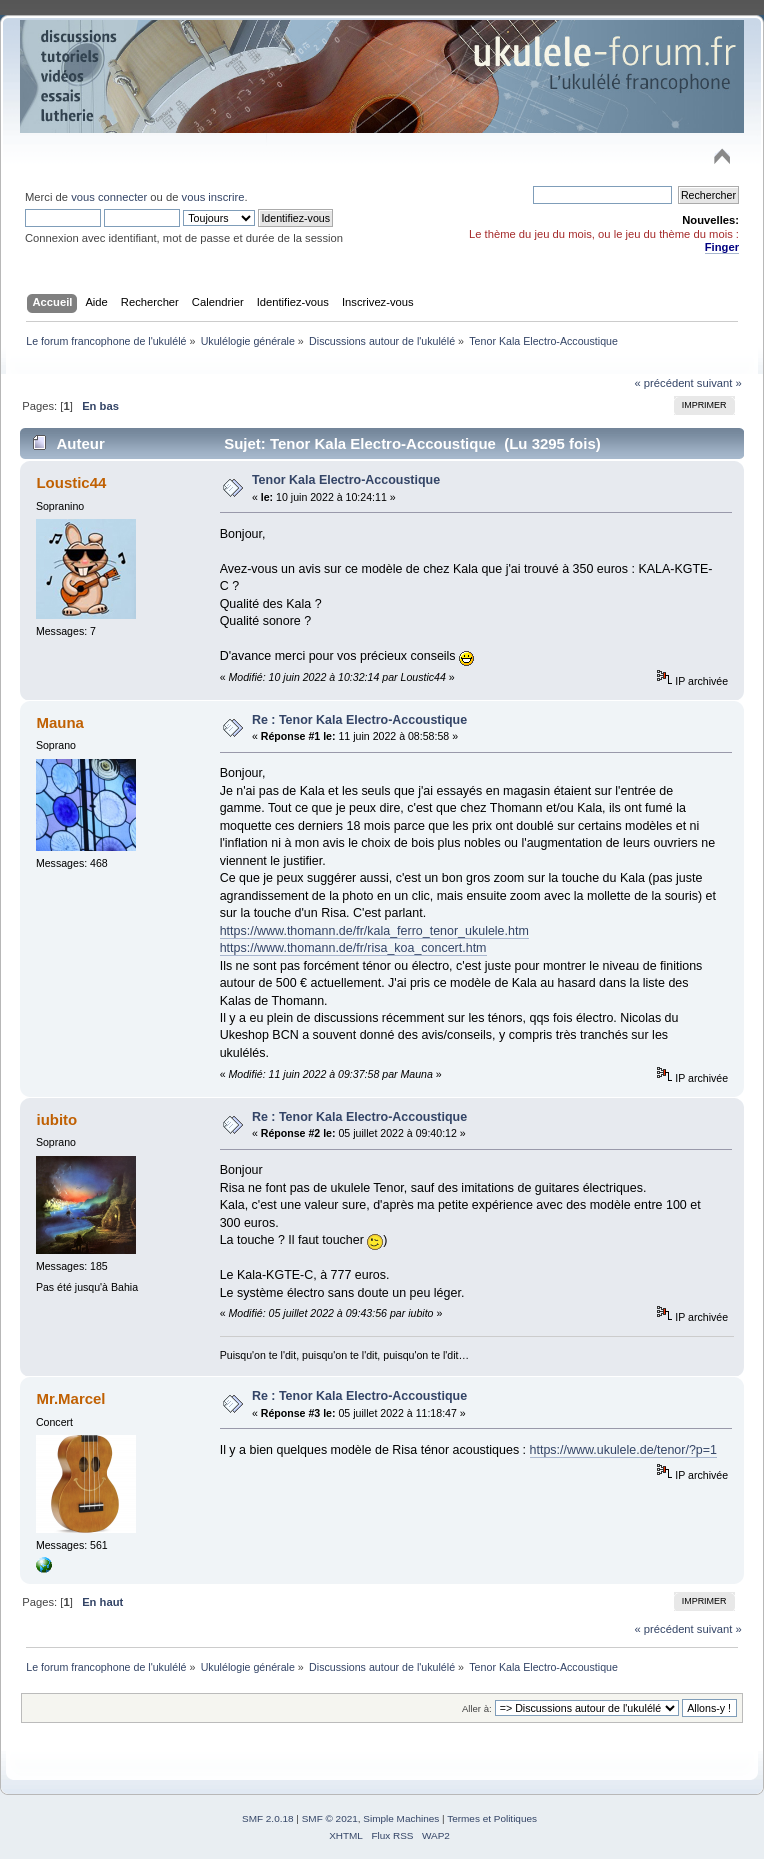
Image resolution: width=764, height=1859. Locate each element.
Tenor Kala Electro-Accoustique (346, 480)
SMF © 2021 (330, 1818)
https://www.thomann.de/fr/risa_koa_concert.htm (353, 948)
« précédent (663, 383)
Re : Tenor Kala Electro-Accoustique (359, 720)
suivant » (719, 383)
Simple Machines (401, 1818)
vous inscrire (213, 197)
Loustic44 (71, 482)
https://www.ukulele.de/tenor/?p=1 (624, 1450)
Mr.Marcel (70, 1398)
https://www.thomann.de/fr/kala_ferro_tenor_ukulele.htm (374, 931)
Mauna (59, 722)
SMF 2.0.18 (268, 1818)
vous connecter (109, 197)
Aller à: (477, 1708)
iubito (56, 1119)
